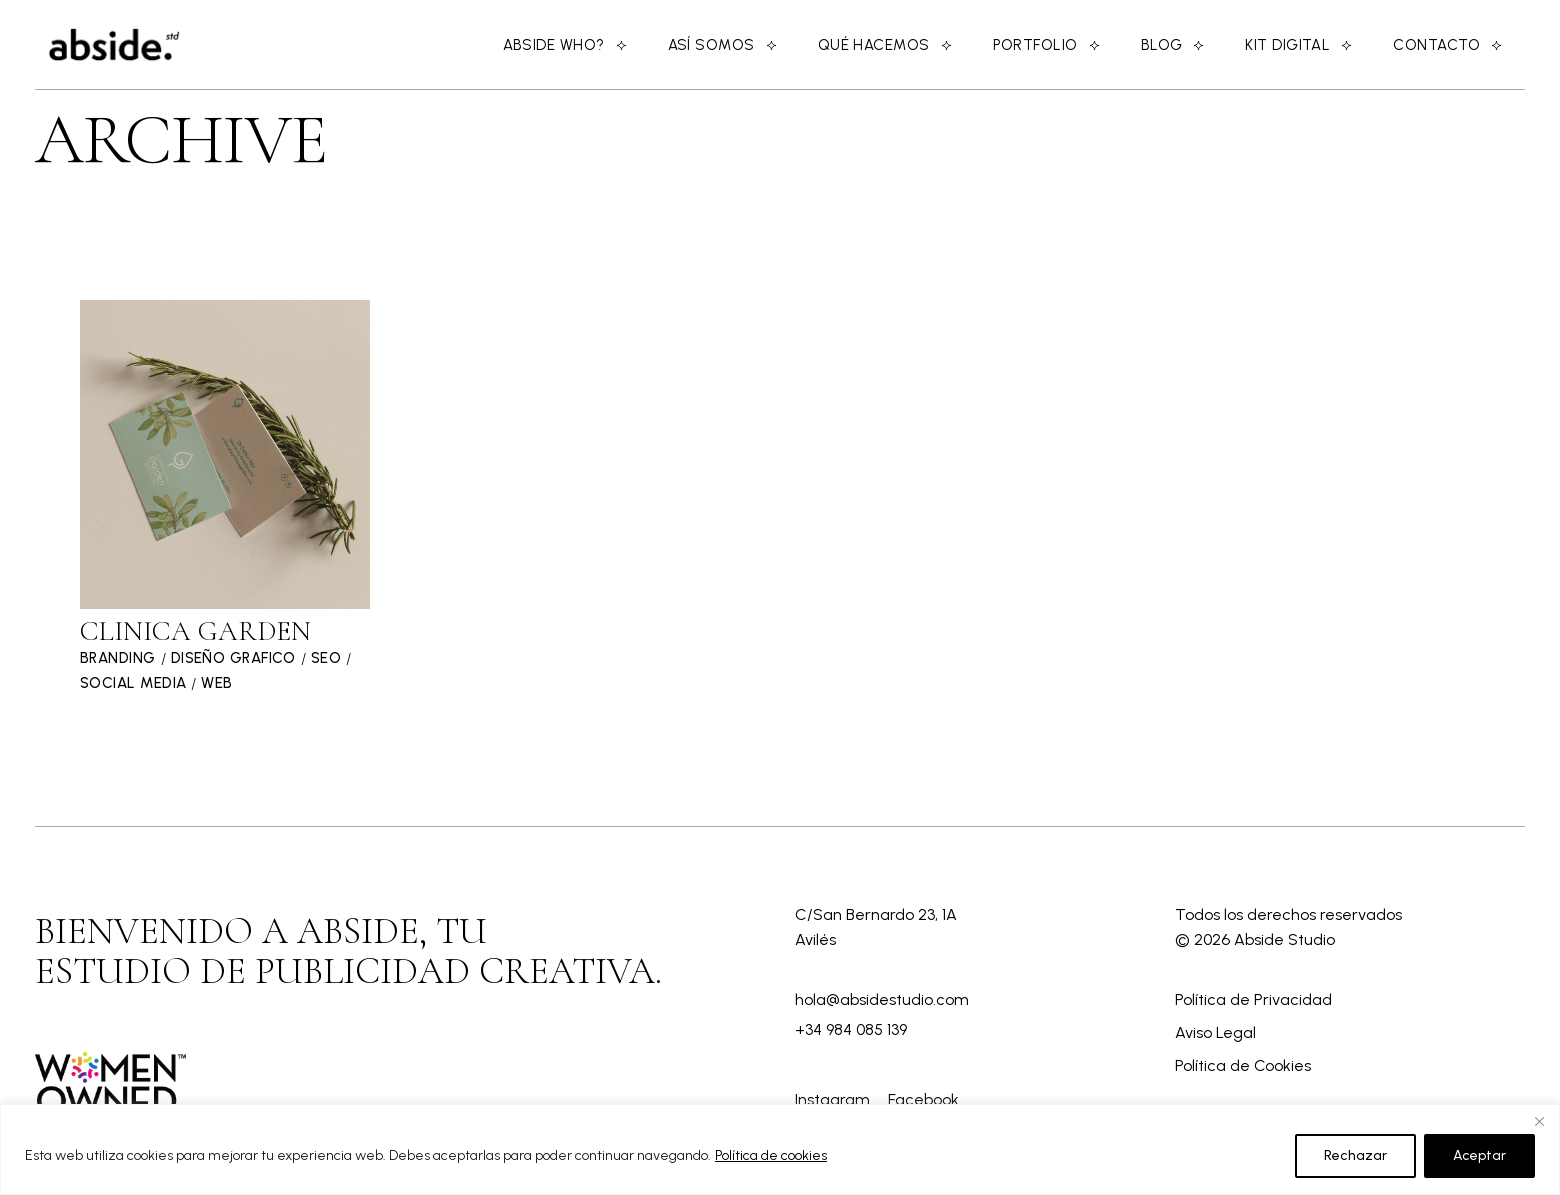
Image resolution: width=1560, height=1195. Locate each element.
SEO (326, 658)
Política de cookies (771, 1155)
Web (216, 683)
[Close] (1539, 1121)
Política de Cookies (1243, 1065)
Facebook (923, 1099)
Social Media (133, 683)
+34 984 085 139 (851, 1029)
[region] (780, 1149)
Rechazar (1355, 1155)
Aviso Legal (1215, 1032)
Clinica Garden (195, 631)
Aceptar (1479, 1155)
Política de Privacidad (1253, 999)
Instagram (834, 1099)
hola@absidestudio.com (882, 999)
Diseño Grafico (233, 658)
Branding (118, 658)
